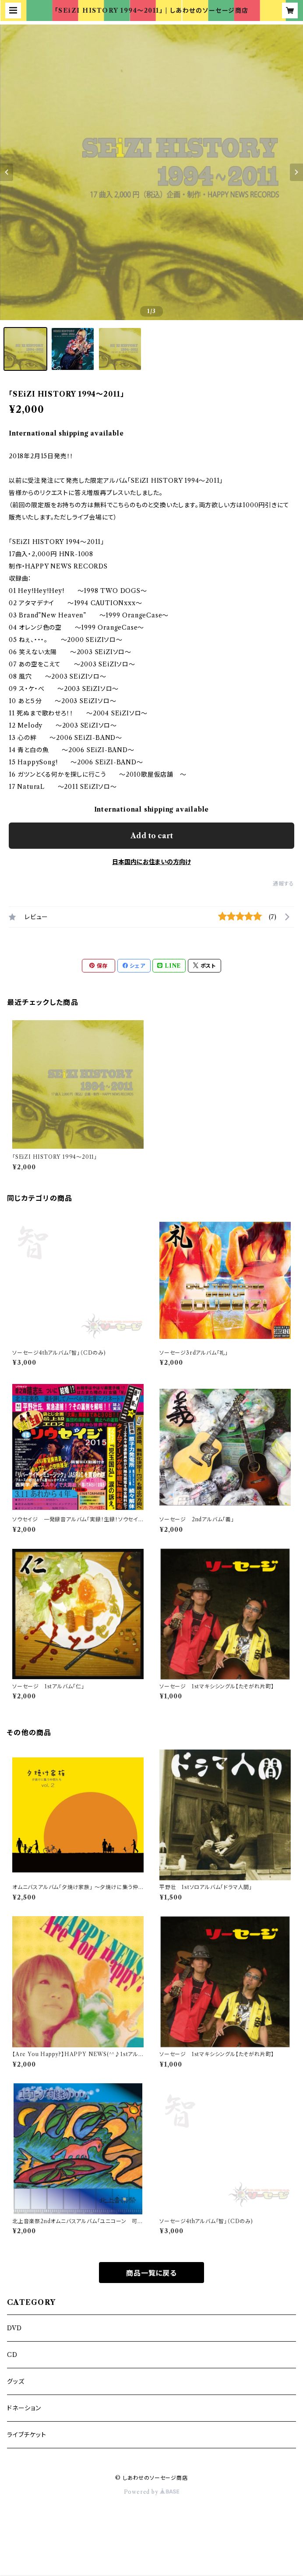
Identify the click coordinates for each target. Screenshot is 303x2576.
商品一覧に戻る (151, 2273)
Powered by (152, 2492)
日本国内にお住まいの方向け (151, 862)
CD (15, 2355)
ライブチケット (26, 2435)
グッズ (15, 2381)
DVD (14, 2328)
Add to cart (151, 835)
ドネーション (24, 2408)
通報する (283, 883)
